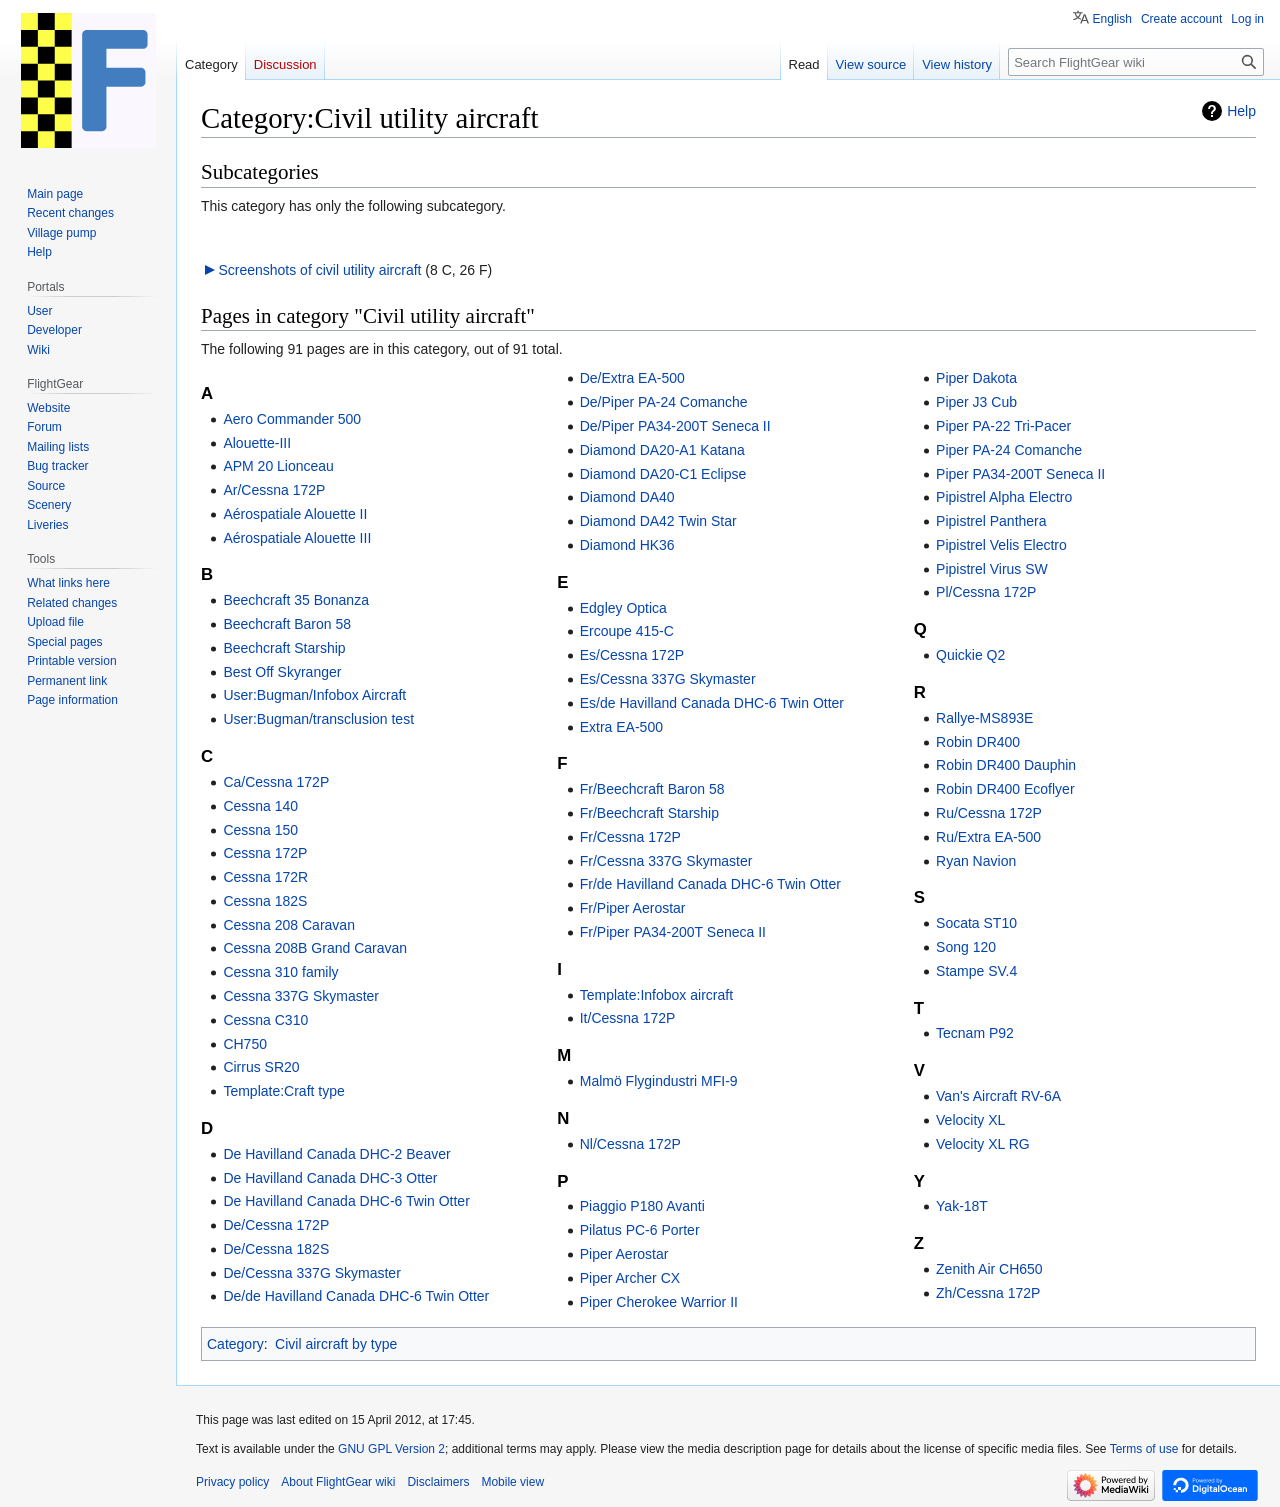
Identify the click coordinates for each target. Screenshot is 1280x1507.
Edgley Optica (623, 608)
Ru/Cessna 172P (989, 813)
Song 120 (966, 947)
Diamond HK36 (627, 545)
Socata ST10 (976, 923)
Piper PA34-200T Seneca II (1020, 474)
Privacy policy (232, 1482)
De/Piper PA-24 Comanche (664, 402)
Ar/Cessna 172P (274, 490)
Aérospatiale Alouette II (295, 514)
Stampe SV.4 (976, 971)
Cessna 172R (265, 877)
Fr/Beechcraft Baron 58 (652, 789)
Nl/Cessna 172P (630, 1144)
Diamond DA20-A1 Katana (662, 450)
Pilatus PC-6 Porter (640, 1230)
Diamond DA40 (627, 497)
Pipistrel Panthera (991, 521)
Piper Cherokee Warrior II (659, 1302)
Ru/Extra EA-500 (988, 837)
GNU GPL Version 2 (391, 1449)
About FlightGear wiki (338, 1482)
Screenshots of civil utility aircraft (319, 270)
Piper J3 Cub (976, 402)
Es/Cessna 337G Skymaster (668, 679)
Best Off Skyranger (282, 672)
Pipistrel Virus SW (992, 569)
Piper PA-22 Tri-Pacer (1003, 426)
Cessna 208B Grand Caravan (315, 948)
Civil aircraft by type (336, 1344)
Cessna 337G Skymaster (301, 996)
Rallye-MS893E (984, 718)
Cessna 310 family (280, 972)
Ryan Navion (976, 861)
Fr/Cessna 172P (630, 837)
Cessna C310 (265, 1020)
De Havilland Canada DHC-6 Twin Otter (346, 1201)
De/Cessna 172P (276, 1225)
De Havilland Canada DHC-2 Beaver (336, 1154)
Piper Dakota (976, 378)
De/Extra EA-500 (632, 378)
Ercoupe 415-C (627, 631)
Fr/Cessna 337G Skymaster (666, 861)
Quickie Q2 (970, 655)
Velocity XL (970, 1120)
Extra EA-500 (621, 727)
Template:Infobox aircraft (656, 995)
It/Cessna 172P (628, 1018)
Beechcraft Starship (284, 648)
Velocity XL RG (983, 1144)
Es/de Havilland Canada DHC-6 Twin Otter (712, 703)
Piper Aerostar (624, 1254)
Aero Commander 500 (292, 419)
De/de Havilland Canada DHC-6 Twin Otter (356, 1296)
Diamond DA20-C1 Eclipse (663, 474)
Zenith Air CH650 (989, 1269)
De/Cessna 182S (276, 1249)
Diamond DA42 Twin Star (658, 521)
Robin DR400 (978, 742)
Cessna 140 (260, 806)
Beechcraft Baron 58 (287, 624)
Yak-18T (962, 1206)
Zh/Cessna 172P (988, 1293)
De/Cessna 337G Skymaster (311, 1273)
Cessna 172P (265, 853)
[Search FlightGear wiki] (1136, 62)
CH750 (245, 1044)
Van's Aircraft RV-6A (998, 1096)
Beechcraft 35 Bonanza (296, 600)
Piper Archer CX (630, 1278)
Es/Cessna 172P (632, 655)
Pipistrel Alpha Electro (1004, 497)
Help (1241, 111)
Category (235, 1344)
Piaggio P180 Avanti (642, 1206)
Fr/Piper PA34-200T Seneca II (673, 932)
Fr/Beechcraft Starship (649, 813)
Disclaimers (438, 1482)
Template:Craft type (283, 1091)
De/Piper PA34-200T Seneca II (675, 426)
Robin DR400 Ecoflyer (1005, 789)
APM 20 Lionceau (278, 466)
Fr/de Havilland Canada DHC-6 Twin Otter (710, 884)
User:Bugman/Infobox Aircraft (314, 695)
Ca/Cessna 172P (276, 782)
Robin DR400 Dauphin (1006, 765)
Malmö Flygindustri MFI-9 (659, 1081)
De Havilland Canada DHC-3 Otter (330, 1178)
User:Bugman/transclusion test (318, 719)
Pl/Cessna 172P (986, 592)
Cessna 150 (260, 830)
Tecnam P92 (975, 1033)
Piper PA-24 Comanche (1009, 450)
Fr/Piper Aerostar (633, 908)
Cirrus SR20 (261, 1067)
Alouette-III (257, 443)
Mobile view (512, 1482)
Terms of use (1144, 1449)
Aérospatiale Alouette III (297, 538)
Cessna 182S (265, 901)
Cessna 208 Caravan (289, 925)
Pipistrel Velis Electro (1001, 545)
